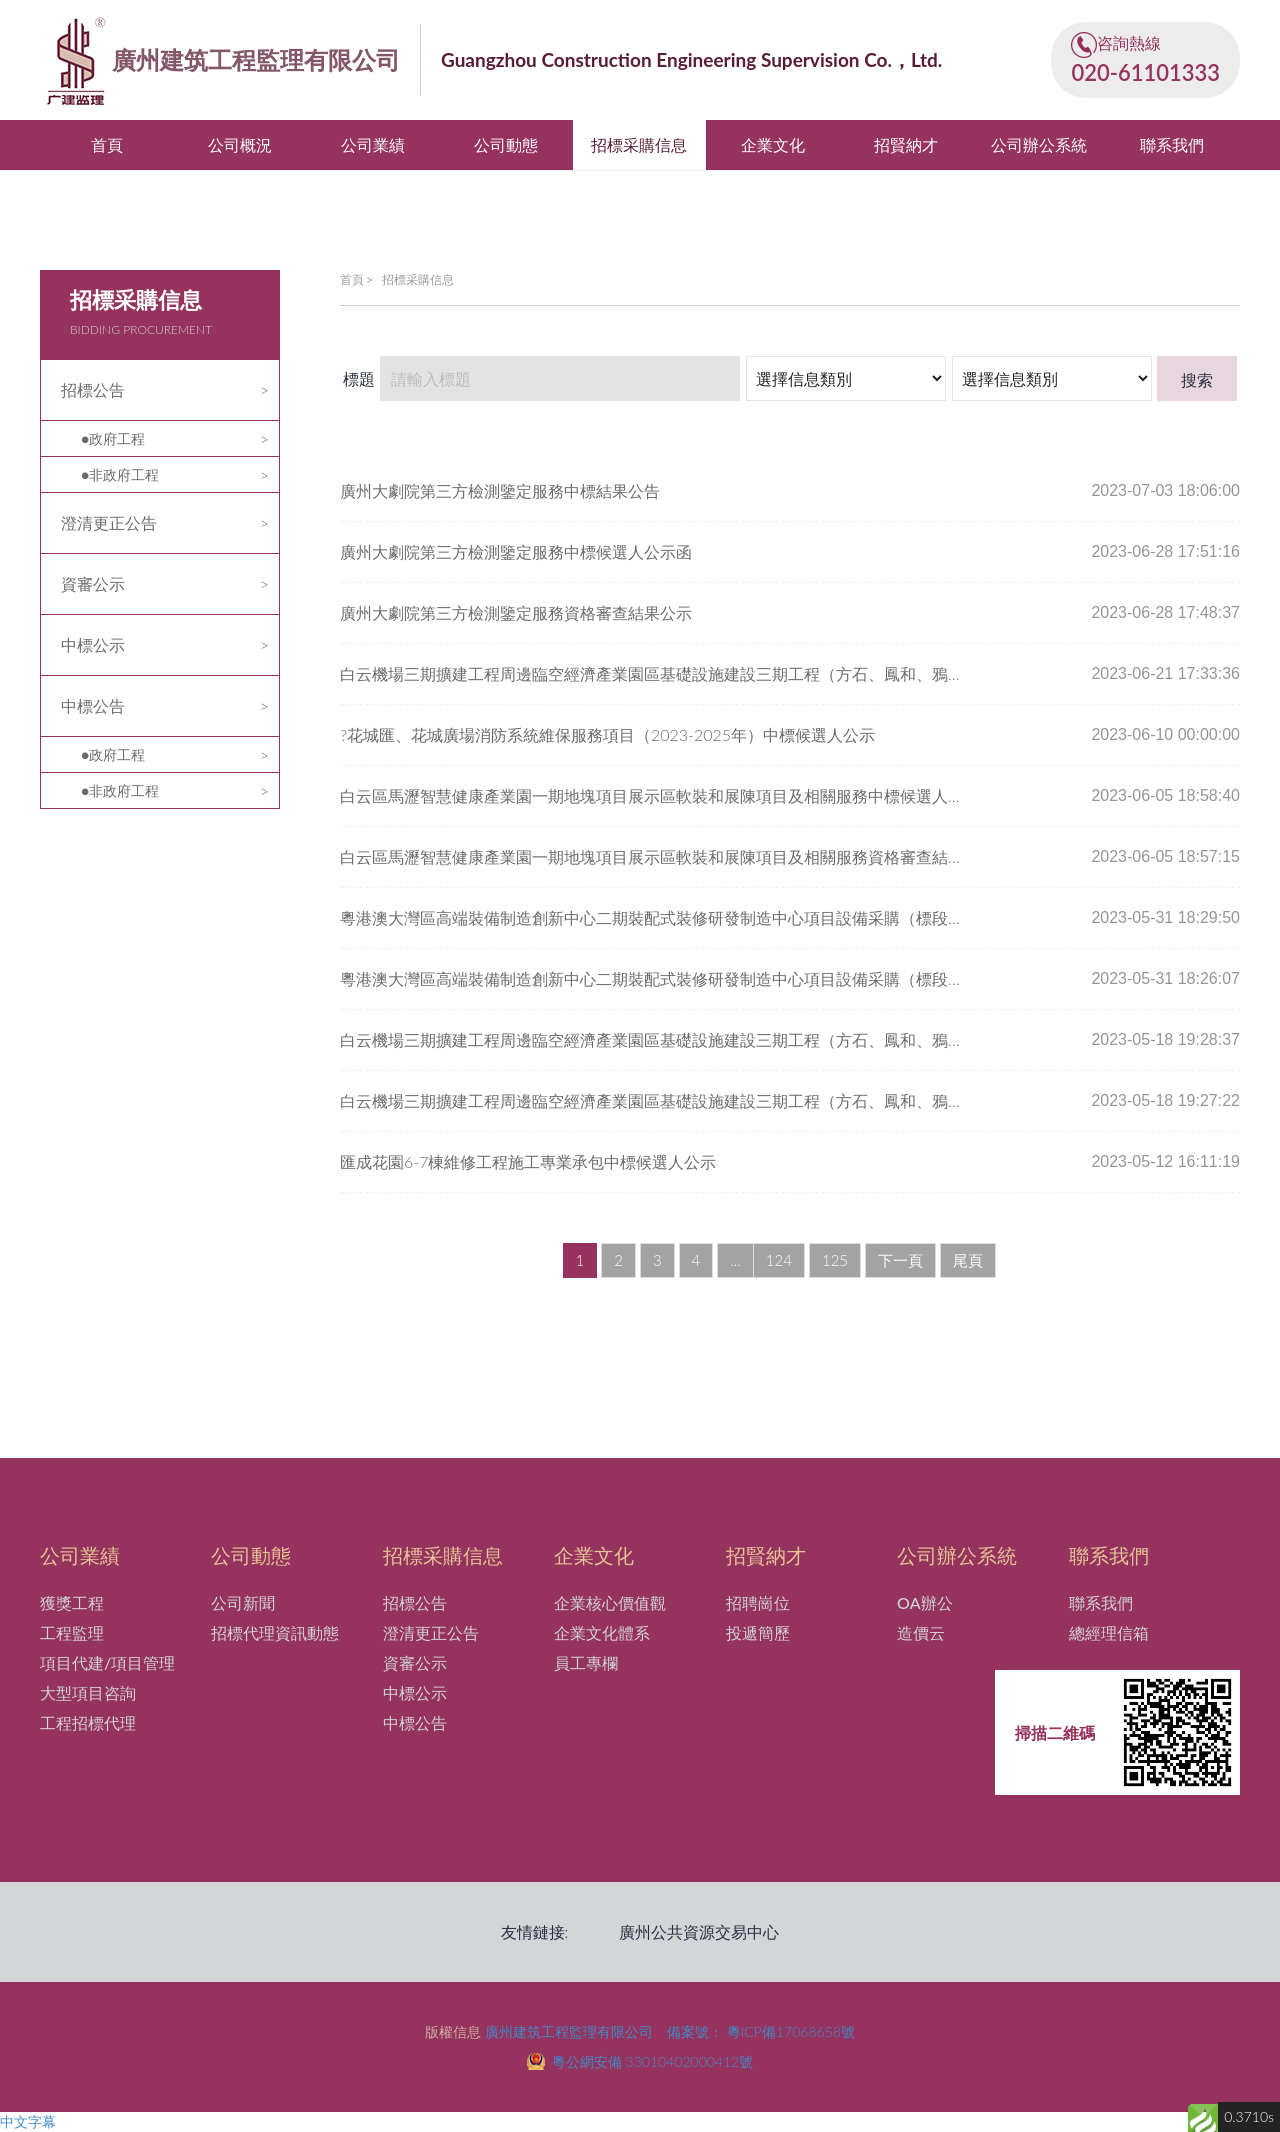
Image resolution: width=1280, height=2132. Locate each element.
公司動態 (506, 144)
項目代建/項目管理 (107, 1662)
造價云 (921, 1632)
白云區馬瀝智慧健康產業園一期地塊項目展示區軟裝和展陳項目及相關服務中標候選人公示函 (655, 795)
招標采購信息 (639, 144)
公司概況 (240, 144)
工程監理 (72, 1632)
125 (835, 1260)
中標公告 (93, 705)
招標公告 (93, 389)
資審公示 (93, 583)
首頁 (107, 144)
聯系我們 (1172, 144)
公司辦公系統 (1039, 144)
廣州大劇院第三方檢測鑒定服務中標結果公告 (500, 490)
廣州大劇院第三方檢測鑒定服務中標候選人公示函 (516, 551)
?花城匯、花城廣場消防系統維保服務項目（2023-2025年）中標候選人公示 (607, 734)
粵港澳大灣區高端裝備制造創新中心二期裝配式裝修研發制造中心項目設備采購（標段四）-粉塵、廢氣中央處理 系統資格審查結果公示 (655, 978)
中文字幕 (28, 2121)
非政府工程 (124, 474)
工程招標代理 (88, 1722)
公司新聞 (243, 1602)
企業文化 (773, 144)
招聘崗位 (758, 1602)
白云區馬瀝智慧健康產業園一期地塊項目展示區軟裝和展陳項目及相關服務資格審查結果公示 (655, 856)
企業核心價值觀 (610, 1602)
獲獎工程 (72, 1602)
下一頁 (900, 1260)
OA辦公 (924, 1602)
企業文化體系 (602, 1632)
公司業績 (373, 144)
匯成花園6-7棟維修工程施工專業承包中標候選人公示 (528, 1161)
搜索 (1197, 379)
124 (779, 1260)
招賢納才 (906, 144)
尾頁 (968, 1260)
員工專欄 (586, 1662)
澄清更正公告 (109, 522)
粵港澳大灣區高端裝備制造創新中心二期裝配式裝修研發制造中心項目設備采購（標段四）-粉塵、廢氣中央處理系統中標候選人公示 (655, 917)
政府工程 (117, 438)
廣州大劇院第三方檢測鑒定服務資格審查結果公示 (516, 612)
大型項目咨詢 (88, 1692)
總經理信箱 (1109, 1632)
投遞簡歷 (758, 1632)
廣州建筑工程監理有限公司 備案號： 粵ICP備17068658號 (670, 2031)
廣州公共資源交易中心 (699, 1931)
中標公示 (93, 644)
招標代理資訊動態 (275, 1632)
